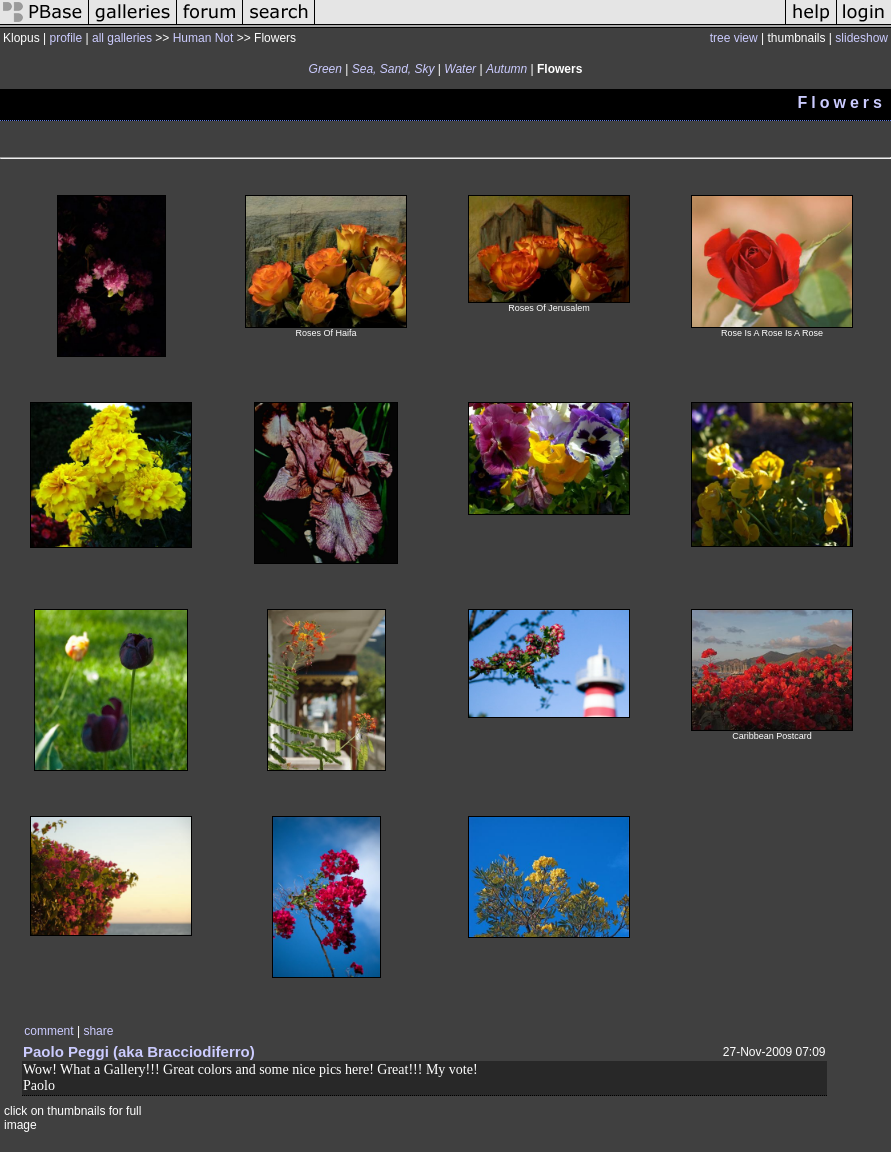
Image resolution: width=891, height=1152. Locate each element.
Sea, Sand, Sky (393, 69)
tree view (734, 38)
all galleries (122, 38)
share (98, 1031)
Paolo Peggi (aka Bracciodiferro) (139, 1051)
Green (325, 69)
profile (65, 38)
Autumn (506, 69)
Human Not (203, 38)
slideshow (861, 38)
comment (48, 1031)
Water (460, 69)
